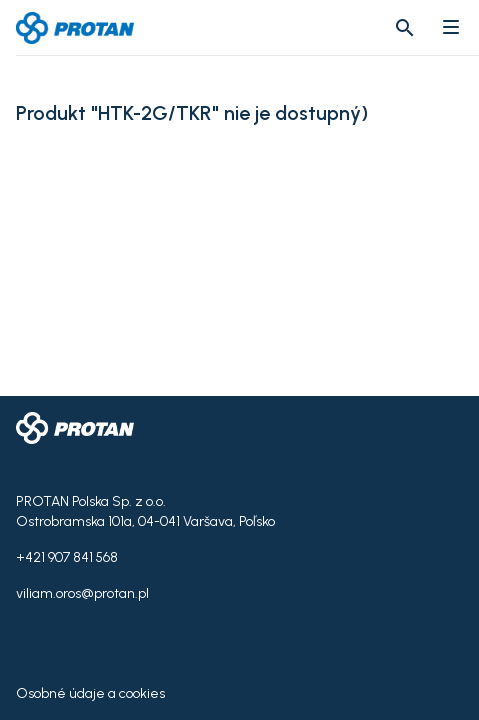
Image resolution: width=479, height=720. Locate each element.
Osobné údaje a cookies (90, 693)
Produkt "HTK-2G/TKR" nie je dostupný (188, 113)
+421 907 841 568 (67, 557)
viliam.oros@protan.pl (82, 593)
